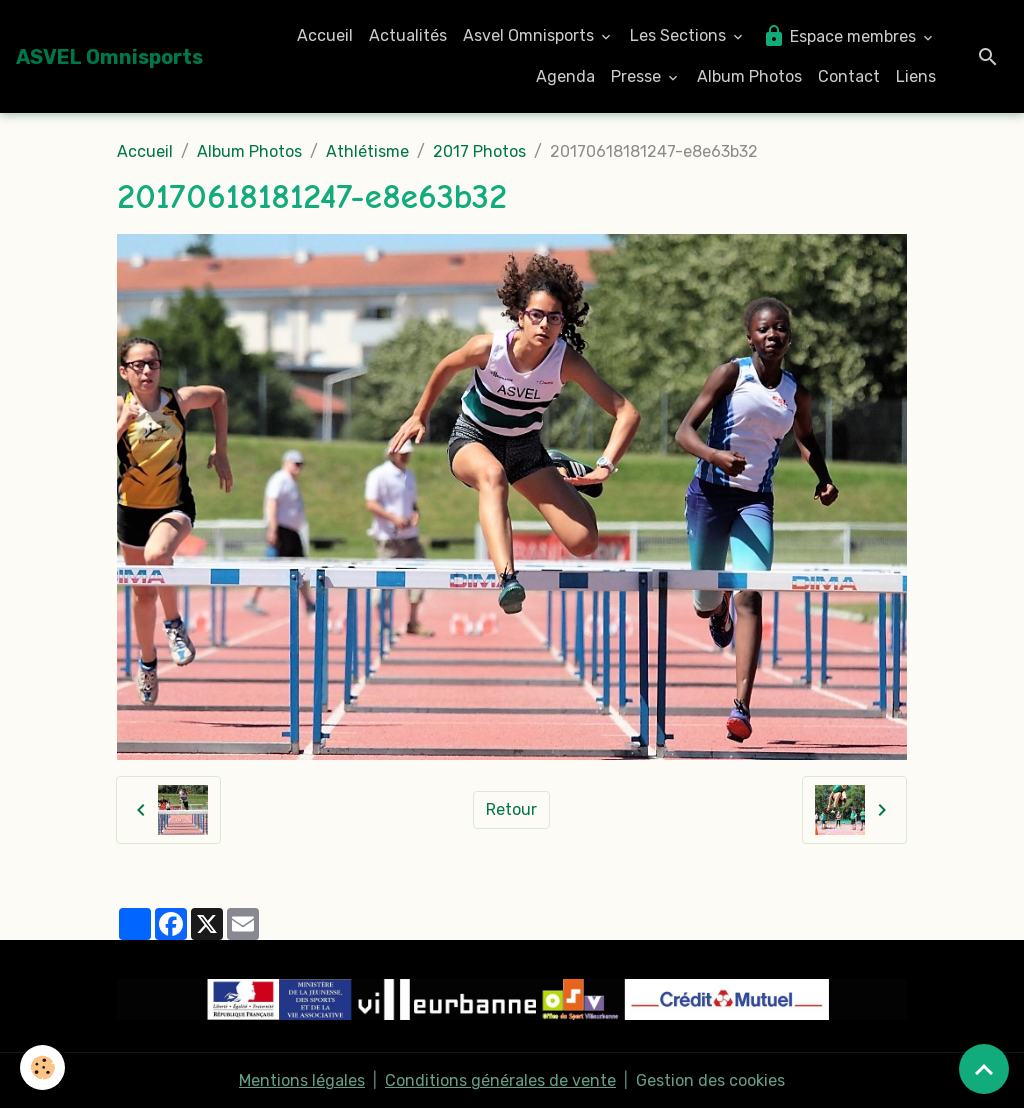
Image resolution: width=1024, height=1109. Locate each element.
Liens (916, 76)
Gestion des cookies (710, 1080)
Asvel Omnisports (530, 35)
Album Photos (749, 76)
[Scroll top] (984, 1069)
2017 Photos (479, 151)
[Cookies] (42, 1067)
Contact (849, 76)
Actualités (408, 35)
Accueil (325, 35)
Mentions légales (302, 1080)
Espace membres (841, 36)
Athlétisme (367, 151)
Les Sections (680, 35)
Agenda (565, 76)
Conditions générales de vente (500, 1080)
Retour (511, 809)
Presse (638, 76)
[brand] (109, 57)
